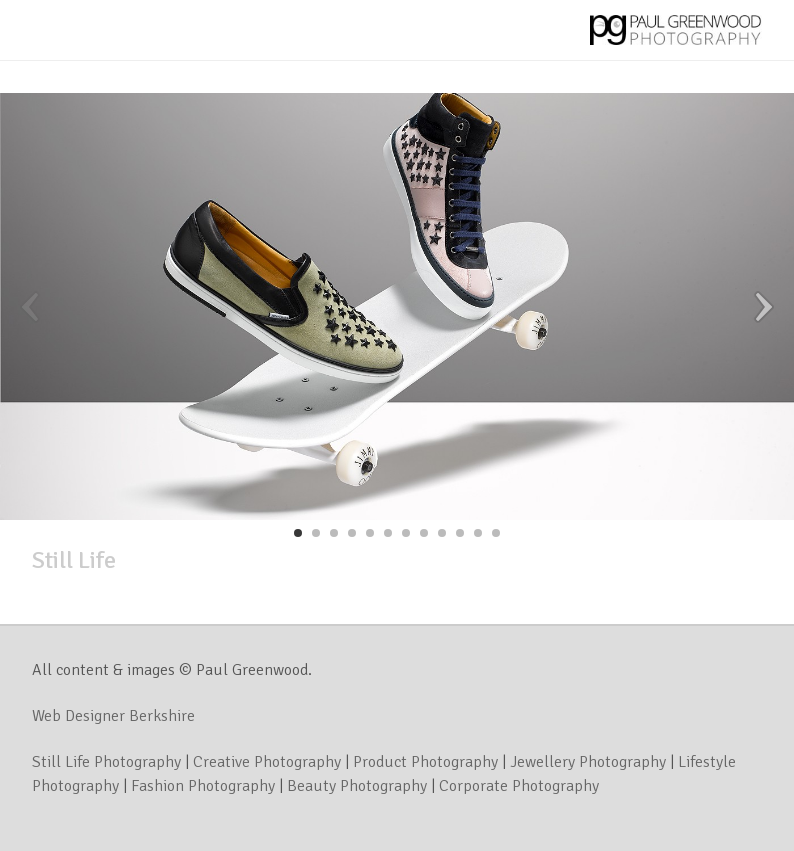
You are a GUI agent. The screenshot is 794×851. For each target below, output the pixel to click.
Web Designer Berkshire (113, 716)
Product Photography (425, 762)
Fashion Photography (203, 786)
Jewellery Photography (588, 762)
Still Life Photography (106, 762)
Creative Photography (267, 762)
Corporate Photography (519, 786)
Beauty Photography (357, 786)
